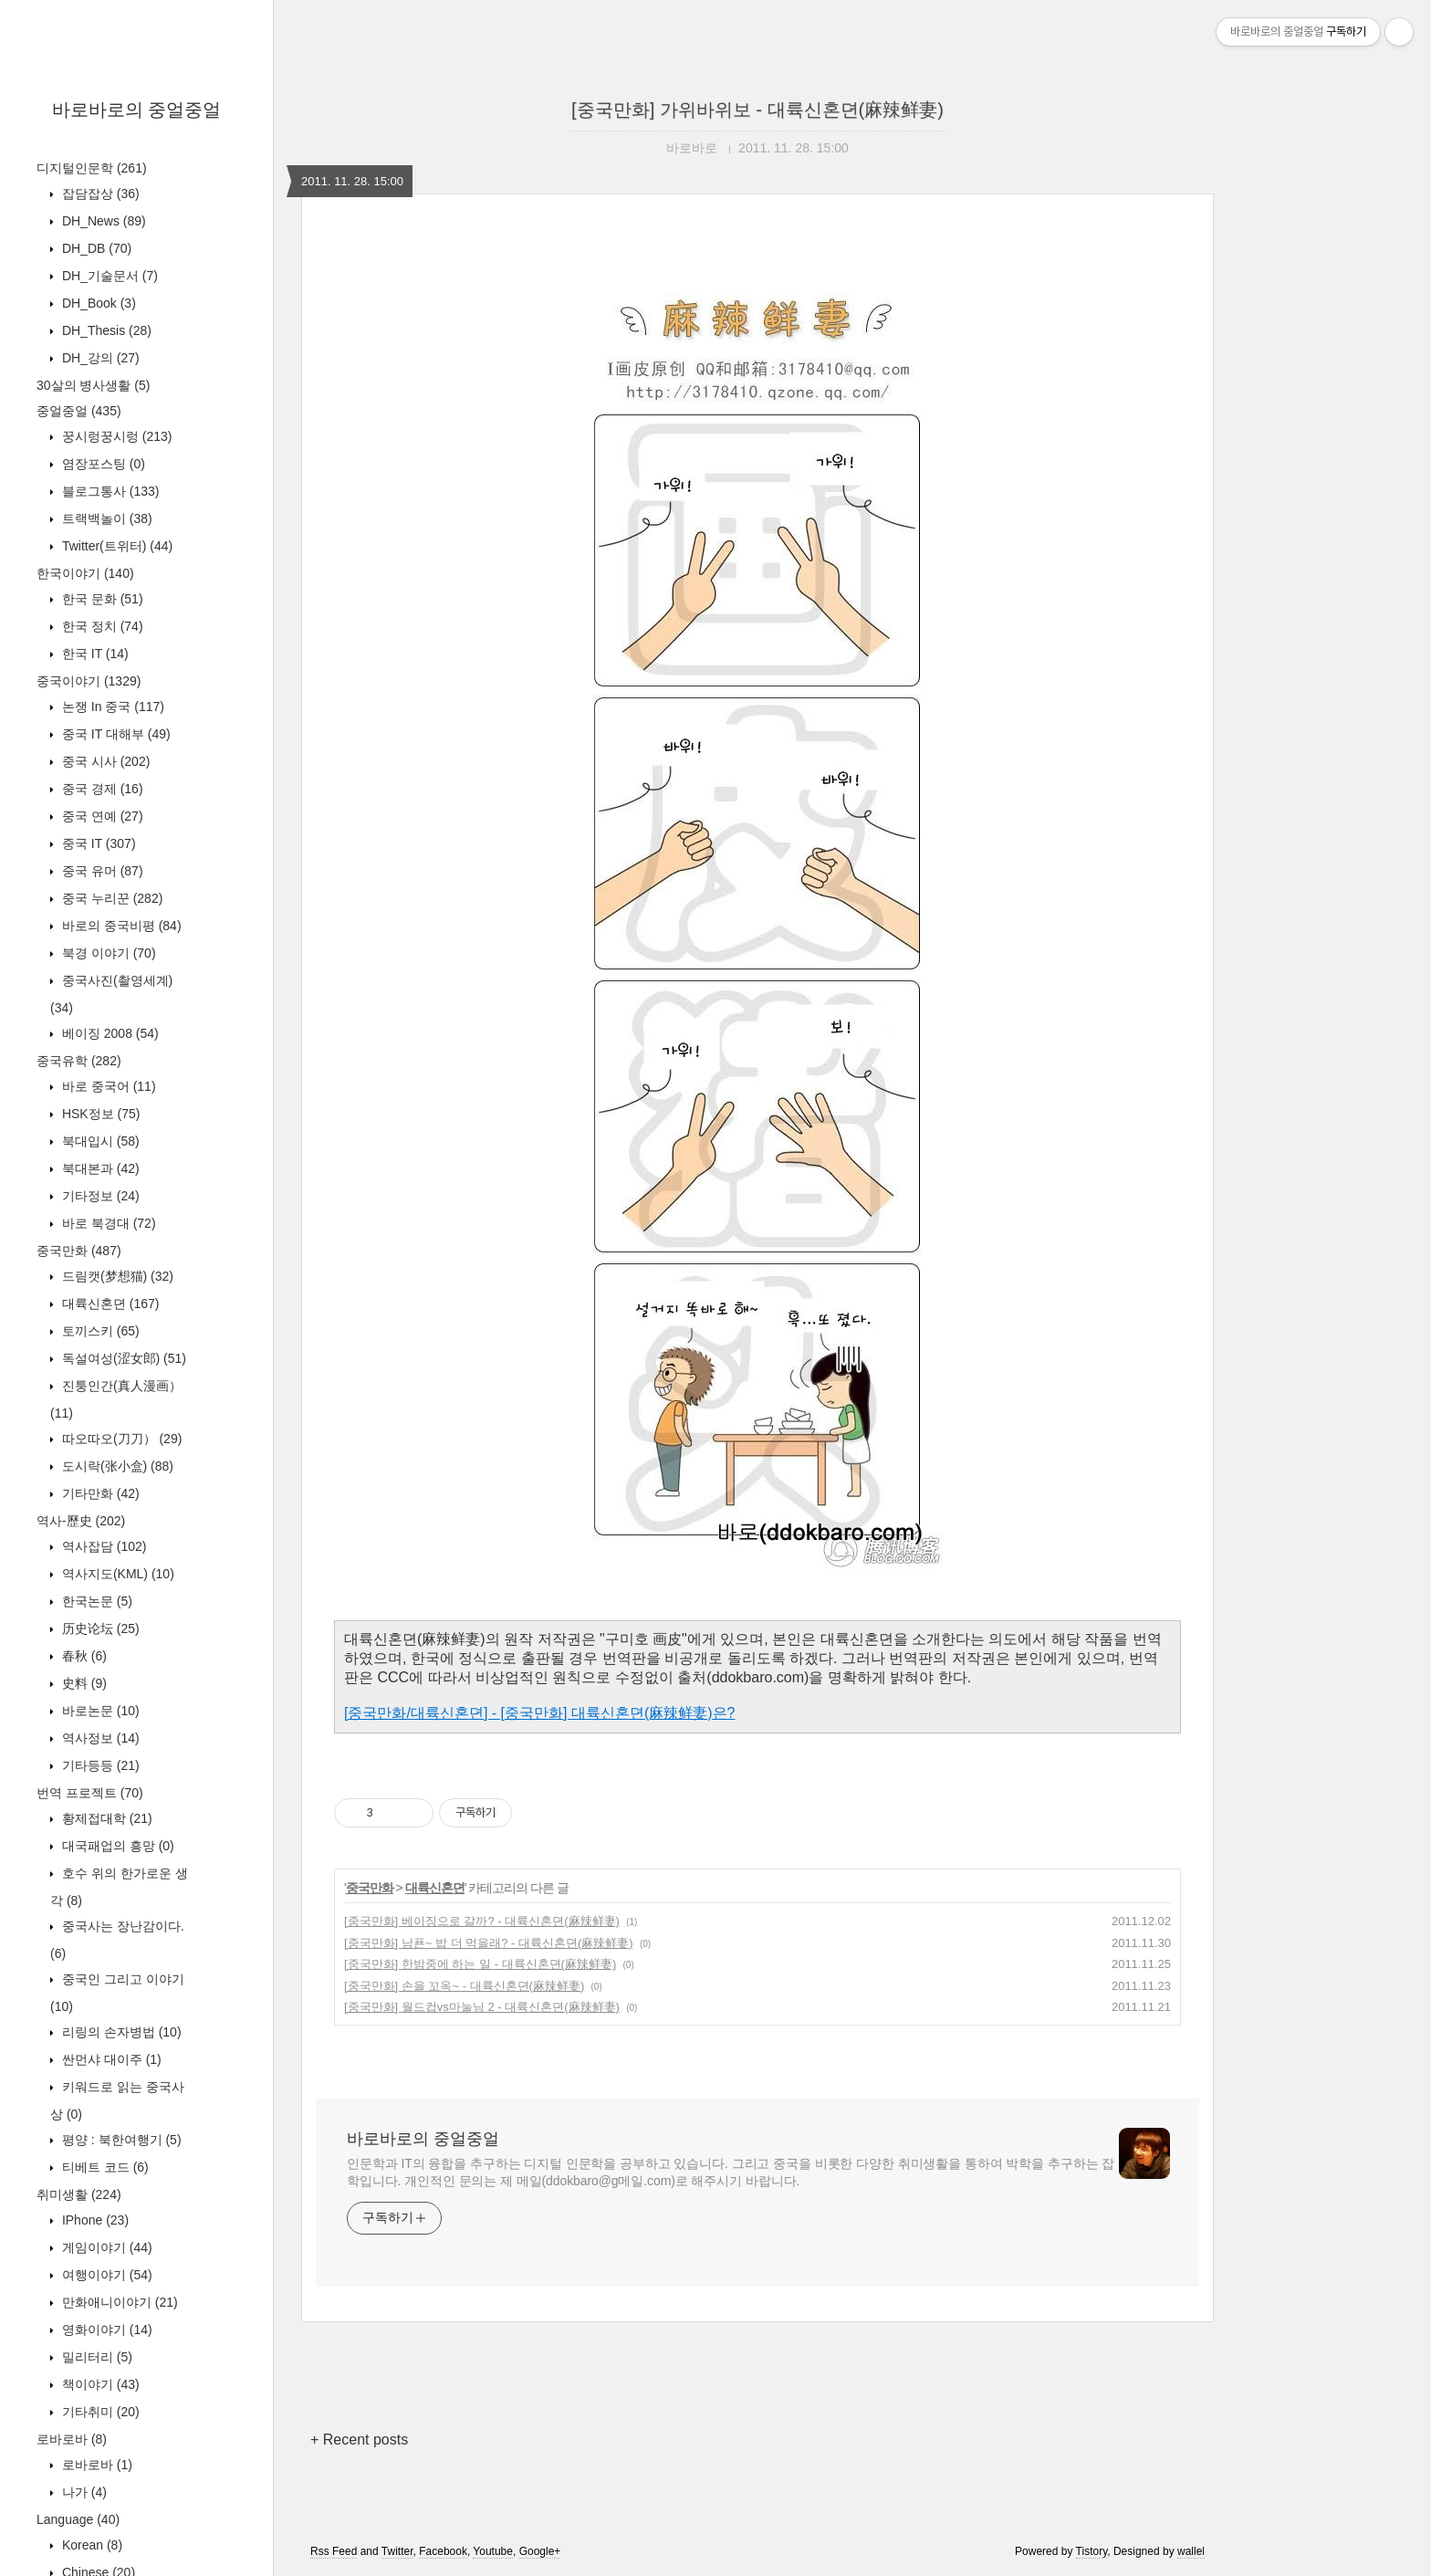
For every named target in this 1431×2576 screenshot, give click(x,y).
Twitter (397, 2551)
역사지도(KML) (116, 1573)
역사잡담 (102, 1546)
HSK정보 (99, 1113)
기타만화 (99, 1493)
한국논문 (95, 1601)
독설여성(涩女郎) (122, 1358)
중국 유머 (100, 871)
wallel (1191, 2551)
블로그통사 (108, 491)
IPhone (93, 2220)
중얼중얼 (79, 410)
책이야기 (99, 2384)
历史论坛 (99, 1628)
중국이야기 (89, 681)
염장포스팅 (101, 463)
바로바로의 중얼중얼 (137, 109)
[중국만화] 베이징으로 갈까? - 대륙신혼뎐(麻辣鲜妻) (482, 1921)
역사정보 (99, 1738)
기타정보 (99, 1196)
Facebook (443, 2551)
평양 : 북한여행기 (120, 2139)
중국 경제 (100, 788)
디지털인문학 (92, 168)
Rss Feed (333, 2551)
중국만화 (79, 1250)
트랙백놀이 (105, 518)
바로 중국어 (107, 1086)
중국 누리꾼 (110, 898)
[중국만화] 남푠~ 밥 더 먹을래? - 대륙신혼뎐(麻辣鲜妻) (488, 1943)
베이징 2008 (108, 1033)
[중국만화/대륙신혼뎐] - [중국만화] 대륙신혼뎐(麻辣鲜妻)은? (539, 1713)
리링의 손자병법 (120, 2032)
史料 (82, 1683)
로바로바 (72, 2439)
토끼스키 (99, 1331)
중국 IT (97, 843)
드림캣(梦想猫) (115, 1276)
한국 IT (93, 653)
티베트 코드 (103, 2167)
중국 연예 (100, 816)
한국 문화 (100, 599)
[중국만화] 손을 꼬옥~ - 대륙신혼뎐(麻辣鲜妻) (464, 1986)
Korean (90, 2545)
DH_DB (94, 248)
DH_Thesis (104, 330)
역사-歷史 (81, 1520)
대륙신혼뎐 (108, 1303)
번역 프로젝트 (90, 1792)
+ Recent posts (359, 2439)
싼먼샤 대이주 (110, 2059)
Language (78, 2519)
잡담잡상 (99, 193)
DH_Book (97, 303)
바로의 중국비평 (120, 925)
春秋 (82, 1656)
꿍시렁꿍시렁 (115, 436)
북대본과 (99, 1168)
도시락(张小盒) (115, 1466)
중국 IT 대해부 (114, 734)
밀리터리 (95, 2357)
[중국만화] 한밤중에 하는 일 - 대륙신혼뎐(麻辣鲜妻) (480, 1964)
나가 (82, 2492)
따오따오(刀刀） (120, 1438)
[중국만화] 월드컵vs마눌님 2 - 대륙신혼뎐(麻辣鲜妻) (482, 2007)
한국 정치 (100, 626)
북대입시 (99, 1141)
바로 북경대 (107, 1223)
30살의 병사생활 (93, 385)
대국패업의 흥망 (116, 1845)
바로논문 (99, 1710)
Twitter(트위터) (115, 546)
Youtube (493, 2551)
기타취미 (99, 2411)
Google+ (540, 2551)
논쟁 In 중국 (111, 706)
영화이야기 (105, 2329)
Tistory (1092, 2551)
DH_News (102, 221)
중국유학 (79, 1060)
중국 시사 (104, 761)
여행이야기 (105, 2274)
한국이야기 (85, 573)
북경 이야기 (107, 953)
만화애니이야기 (118, 2302)
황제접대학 (105, 1818)
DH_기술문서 (108, 275)
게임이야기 (105, 2247)
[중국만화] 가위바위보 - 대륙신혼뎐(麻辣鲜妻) (757, 109)
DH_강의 (99, 358)
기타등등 (99, 1765)
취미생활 (79, 2194)
